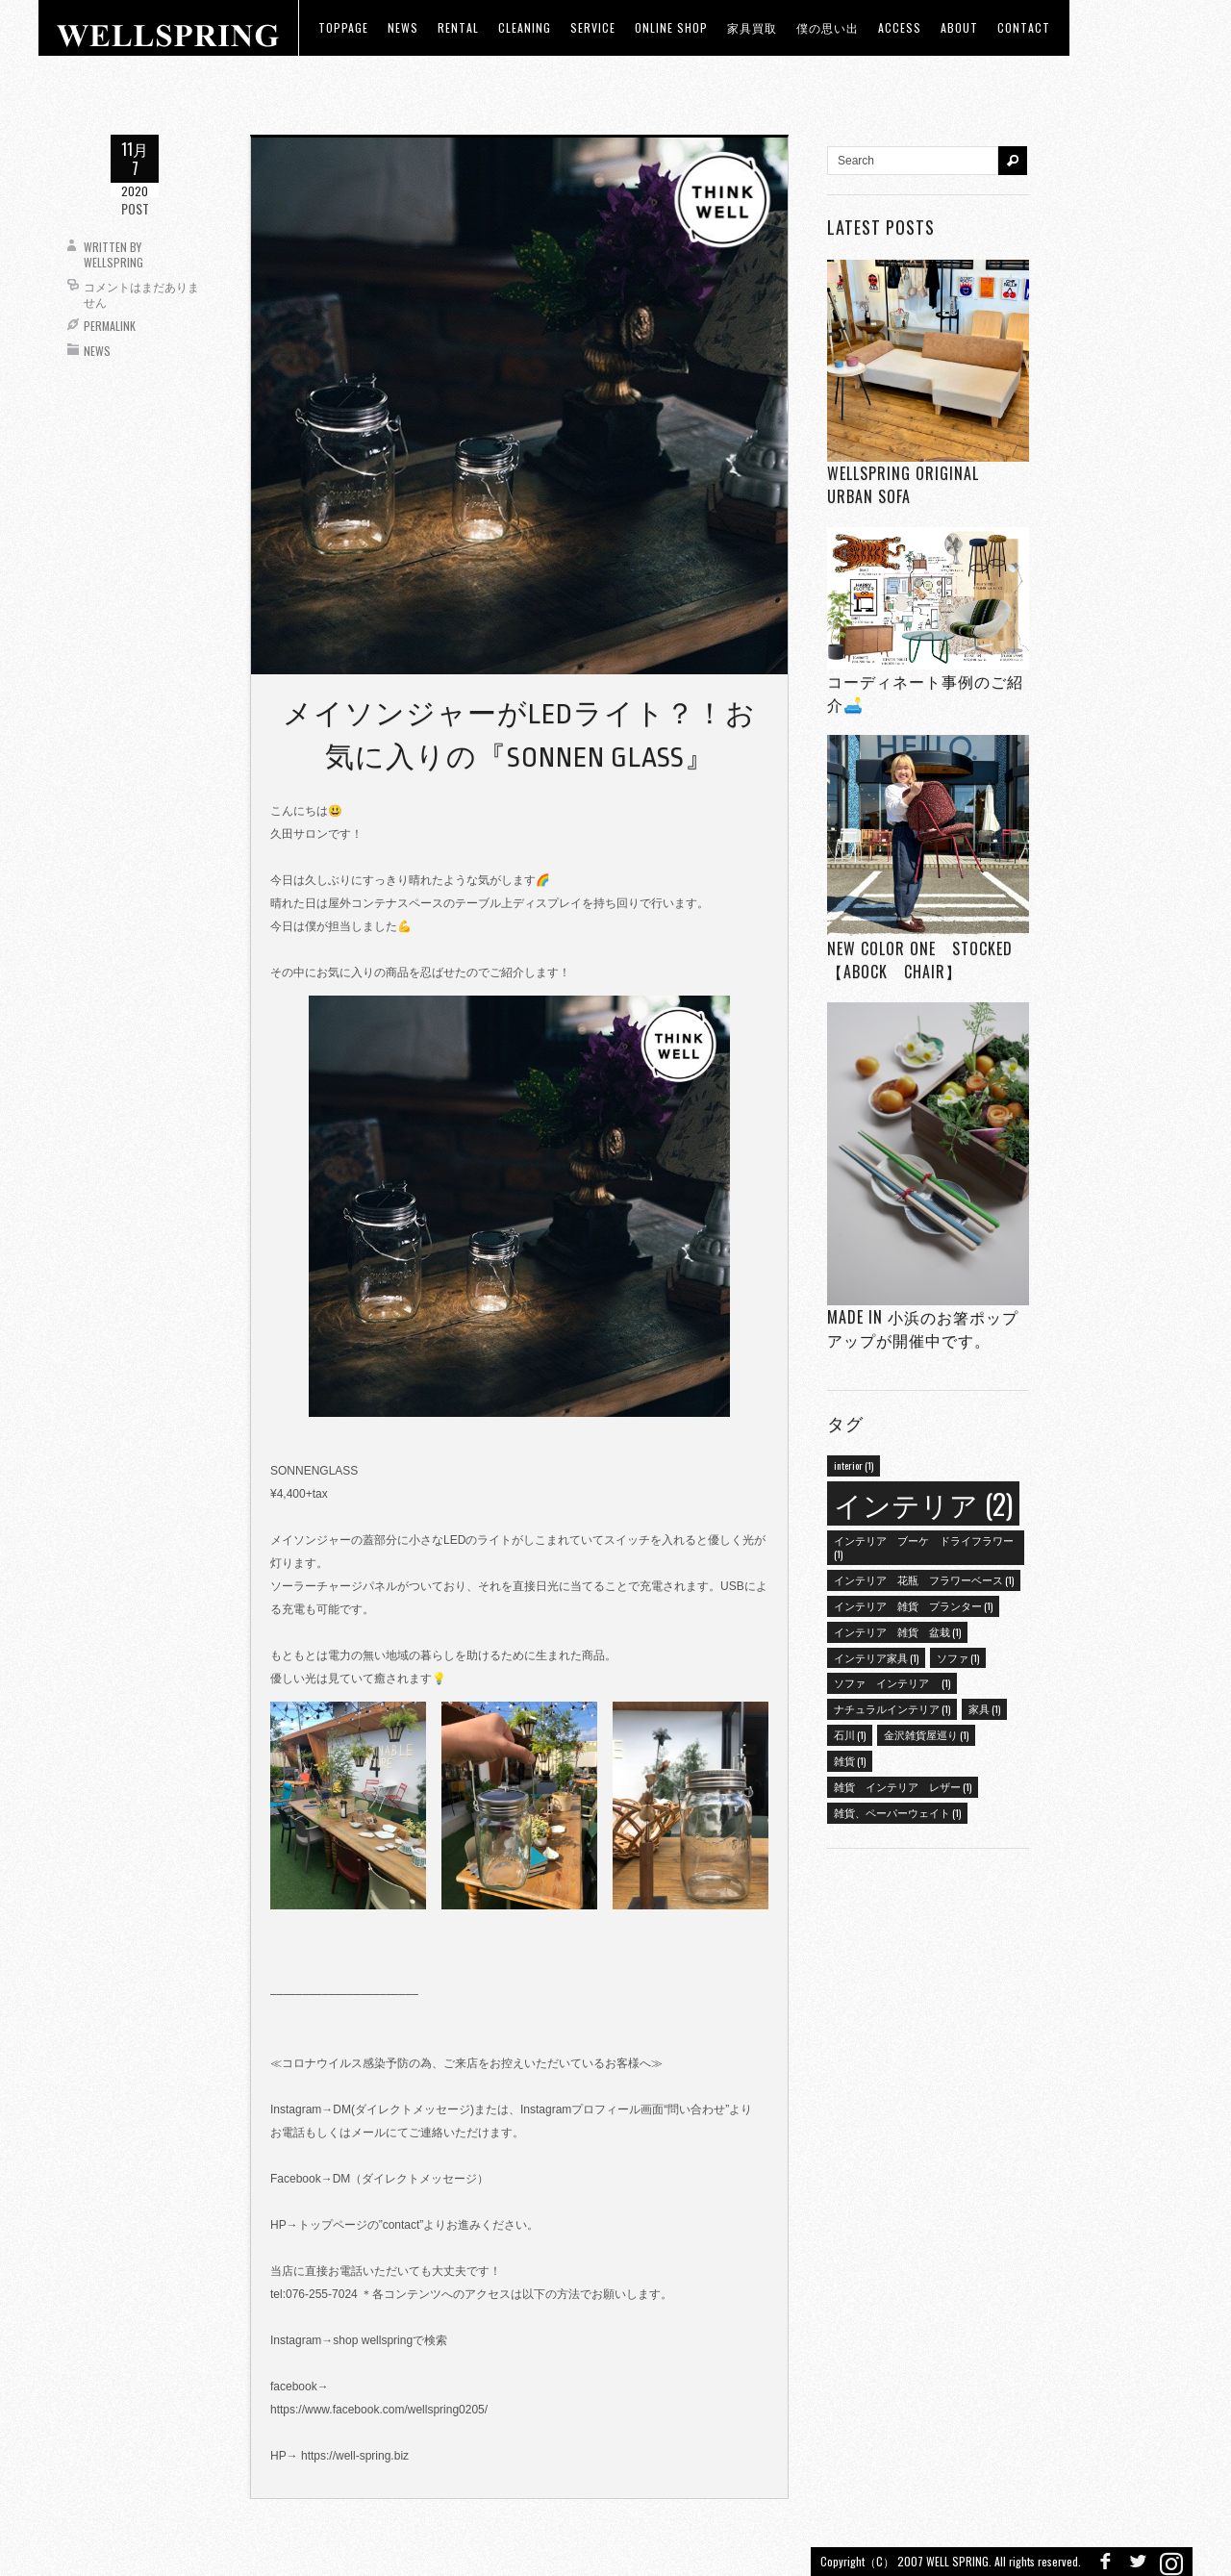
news (403, 27)
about (959, 27)
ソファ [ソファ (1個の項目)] (958, 1657)
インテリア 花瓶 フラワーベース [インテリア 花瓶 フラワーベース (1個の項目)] (924, 1579)
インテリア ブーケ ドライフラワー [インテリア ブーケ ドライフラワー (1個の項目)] (924, 1546)
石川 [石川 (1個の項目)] (850, 1734)
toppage (343, 27)
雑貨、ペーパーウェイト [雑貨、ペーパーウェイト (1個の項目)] (897, 1812)
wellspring (113, 262)
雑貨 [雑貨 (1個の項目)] (850, 1760)
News (97, 350)
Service (593, 27)
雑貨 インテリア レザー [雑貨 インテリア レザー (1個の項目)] (902, 1786)
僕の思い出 (827, 27)
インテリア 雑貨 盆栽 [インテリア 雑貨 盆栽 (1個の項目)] (897, 1631)
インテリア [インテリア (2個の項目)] (923, 1503)
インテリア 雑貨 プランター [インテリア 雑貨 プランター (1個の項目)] (913, 1605)
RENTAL (458, 27)
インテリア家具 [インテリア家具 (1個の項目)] (876, 1657)
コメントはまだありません (141, 294)
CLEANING (524, 27)
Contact (1023, 27)
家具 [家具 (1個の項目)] (984, 1708)
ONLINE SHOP (671, 27)
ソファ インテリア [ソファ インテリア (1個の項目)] (892, 1682)
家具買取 (752, 27)
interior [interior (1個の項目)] (853, 1465)
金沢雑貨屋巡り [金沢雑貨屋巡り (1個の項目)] (926, 1734)
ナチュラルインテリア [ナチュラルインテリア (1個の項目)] (892, 1708)
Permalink (110, 325)
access (899, 27)
